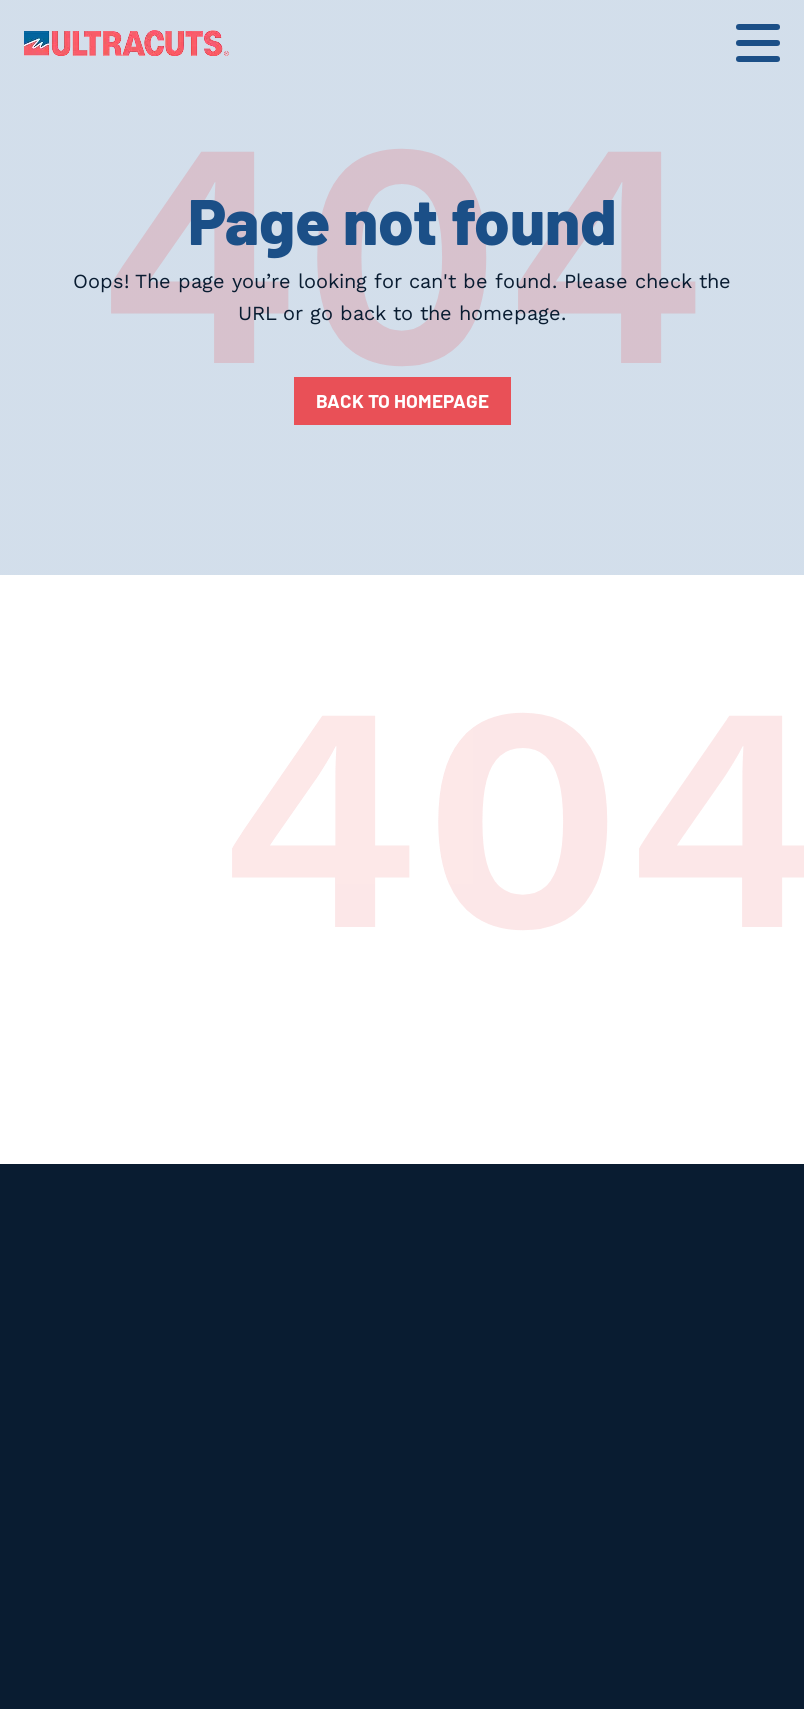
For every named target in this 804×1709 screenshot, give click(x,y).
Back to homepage (402, 400)
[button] (758, 43)
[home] (126, 43)
